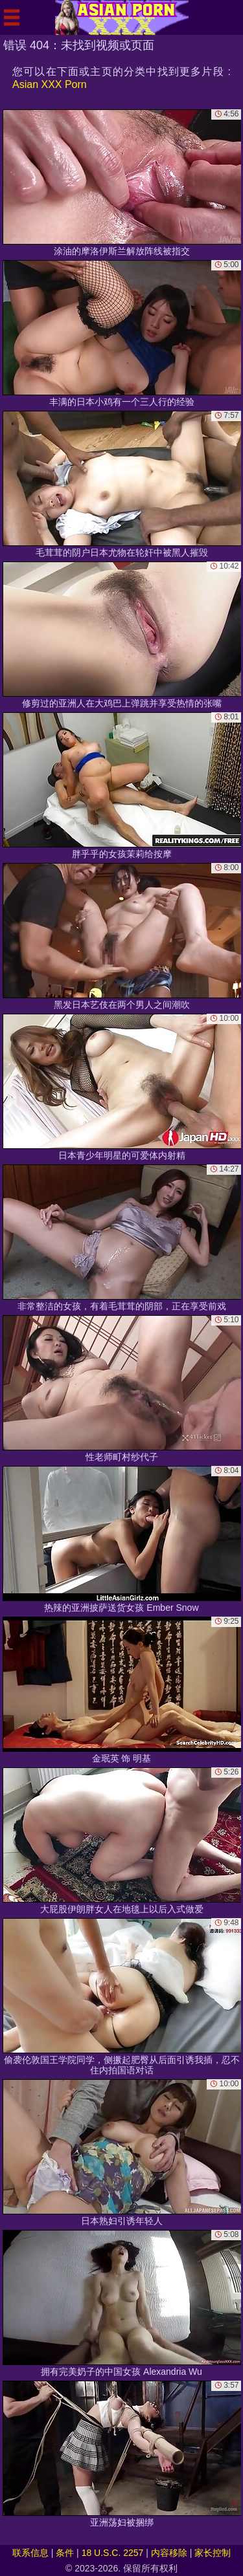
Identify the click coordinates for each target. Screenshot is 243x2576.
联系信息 (30, 2553)
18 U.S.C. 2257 (113, 2553)
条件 (65, 2553)
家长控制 (212, 2553)
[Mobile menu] (11, 17)
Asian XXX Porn (49, 84)
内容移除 (169, 2553)
